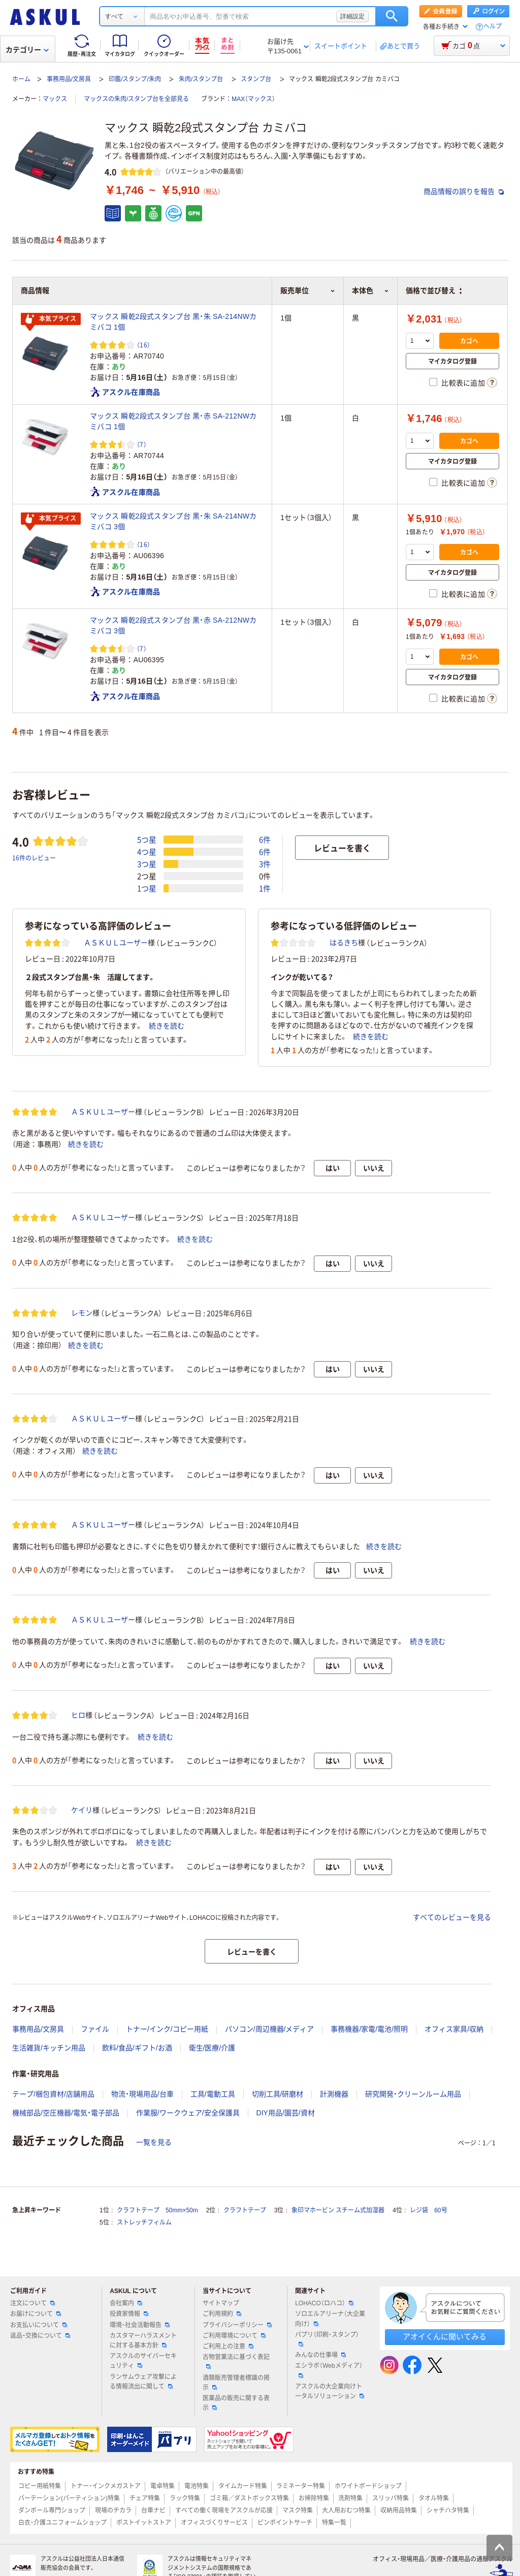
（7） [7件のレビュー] (142, 444)
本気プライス (51, 319)
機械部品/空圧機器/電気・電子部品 (65, 2113)
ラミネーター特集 (300, 2486)
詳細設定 (352, 16)
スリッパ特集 (390, 2498)
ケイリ (81, 1810)
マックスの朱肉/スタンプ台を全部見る (136, 99)
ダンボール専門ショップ (51, 2510)
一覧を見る (154, 2142)
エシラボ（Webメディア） (328, 2369)
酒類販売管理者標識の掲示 (236, 2382)
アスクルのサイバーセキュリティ (143, 2361)
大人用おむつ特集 (346, 2510)
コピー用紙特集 (39, 2486)
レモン (81, 1313)
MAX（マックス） (253, 99)
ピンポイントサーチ (284, 2522)
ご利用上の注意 (228, 2346)
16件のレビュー (34, 857)
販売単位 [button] (307, 290)
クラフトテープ (244, 2210)
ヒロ (78, 1715)
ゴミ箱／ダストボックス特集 (249, 2498)
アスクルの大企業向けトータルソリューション (329, 2391)
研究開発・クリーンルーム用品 (413, 2094)
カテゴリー (27, 50)
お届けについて (35, 2313)
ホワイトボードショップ (368, 2486)
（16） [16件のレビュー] (143, 344)
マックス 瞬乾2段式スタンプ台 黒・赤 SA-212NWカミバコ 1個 (173, 421)
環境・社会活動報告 (140, 2325)
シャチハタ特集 (448, 2510)
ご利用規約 (222, 2313)
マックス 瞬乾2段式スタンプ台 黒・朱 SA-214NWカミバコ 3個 (173, 521)
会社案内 (126, 2303)
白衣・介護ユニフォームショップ (62, 2522)
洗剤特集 (350, 2498)
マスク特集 (297, 2510)
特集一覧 (334, 2522)
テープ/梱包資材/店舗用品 (53, 2094)
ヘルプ (492, 26)
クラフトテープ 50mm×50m (157, 2210)
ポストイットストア (143, 2522)
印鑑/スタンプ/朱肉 (135, 79)
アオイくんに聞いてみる (444, 2336)
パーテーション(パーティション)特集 (69, 2498)
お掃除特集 (314, 2498)
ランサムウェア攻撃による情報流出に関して (143, 2381)
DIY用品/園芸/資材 (285, 2113)
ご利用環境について (234, 2335)
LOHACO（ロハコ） (324, 2303)
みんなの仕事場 (320, 2355)
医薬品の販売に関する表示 (236, 2403)
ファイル (95, 2029)
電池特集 (196, 2486)
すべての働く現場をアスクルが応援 (224, 2510)
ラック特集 (185, 2498)
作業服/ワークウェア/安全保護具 (188, 2113)
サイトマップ (221, 2303)
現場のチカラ (113, 2510)
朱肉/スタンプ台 (201, 79)
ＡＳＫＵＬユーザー (116, 943)
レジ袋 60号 (428, 2210)
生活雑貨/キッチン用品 (48, 2048)
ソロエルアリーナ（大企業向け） (330, 2318)
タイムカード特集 (242, 2486)
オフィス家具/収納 (454, 2029)
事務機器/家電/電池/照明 (369, 2029)
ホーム (21, 79)
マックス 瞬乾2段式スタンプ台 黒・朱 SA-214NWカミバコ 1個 (173, 321)
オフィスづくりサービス (214, 2522)
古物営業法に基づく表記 (236, 2361)
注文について (32, 2303)
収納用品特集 (398, 2510)
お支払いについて (38, 2325)
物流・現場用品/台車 (142, 2094)
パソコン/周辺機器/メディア (269, 2029)
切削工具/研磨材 (278, 2094)
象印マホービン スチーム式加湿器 (337, 2210)
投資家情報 (129, 2313)
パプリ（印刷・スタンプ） (327, 2338)
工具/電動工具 (212, 2094)
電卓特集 (162, 2486)
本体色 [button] (370, 290)
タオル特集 (433, 2498)
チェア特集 (144, 2498)
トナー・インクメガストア (106, 2486)
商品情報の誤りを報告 (464, 191)
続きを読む (166, 1026)
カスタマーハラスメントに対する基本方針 (143, 2340)
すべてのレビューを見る (452, 1917)
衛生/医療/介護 (212, 2048)
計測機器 (334, 2094)
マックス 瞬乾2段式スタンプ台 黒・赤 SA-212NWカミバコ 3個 (173, 625)
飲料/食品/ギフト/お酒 (137, 2048)
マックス (55, 99)
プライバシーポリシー (237, 2325)
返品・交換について (40, 2335)
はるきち (344, 943)
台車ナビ (153, 2510)
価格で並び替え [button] (434, 290)
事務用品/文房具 (69, 79)
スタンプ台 (256, 79)
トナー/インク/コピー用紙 (167, 2029)
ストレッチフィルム (144, 2222)
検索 (391, 16)
